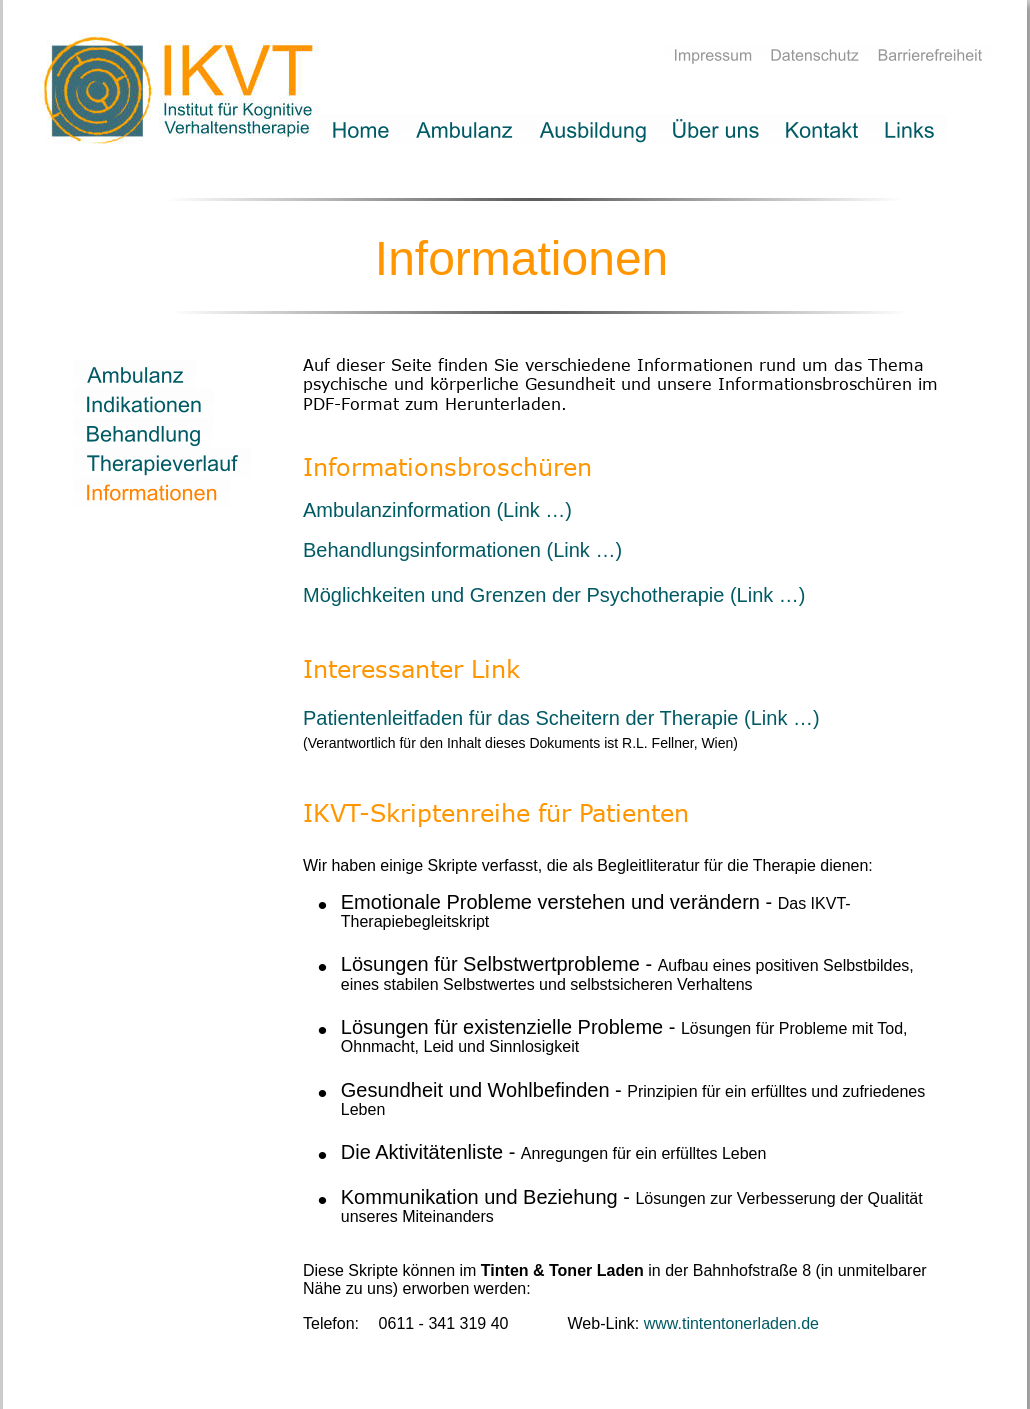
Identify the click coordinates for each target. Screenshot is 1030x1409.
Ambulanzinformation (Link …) (437, 510)
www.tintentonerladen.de (731, 1323)
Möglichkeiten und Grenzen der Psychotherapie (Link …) (554, 595)
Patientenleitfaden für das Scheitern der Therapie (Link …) (561, 718)
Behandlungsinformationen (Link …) (462, 550)
